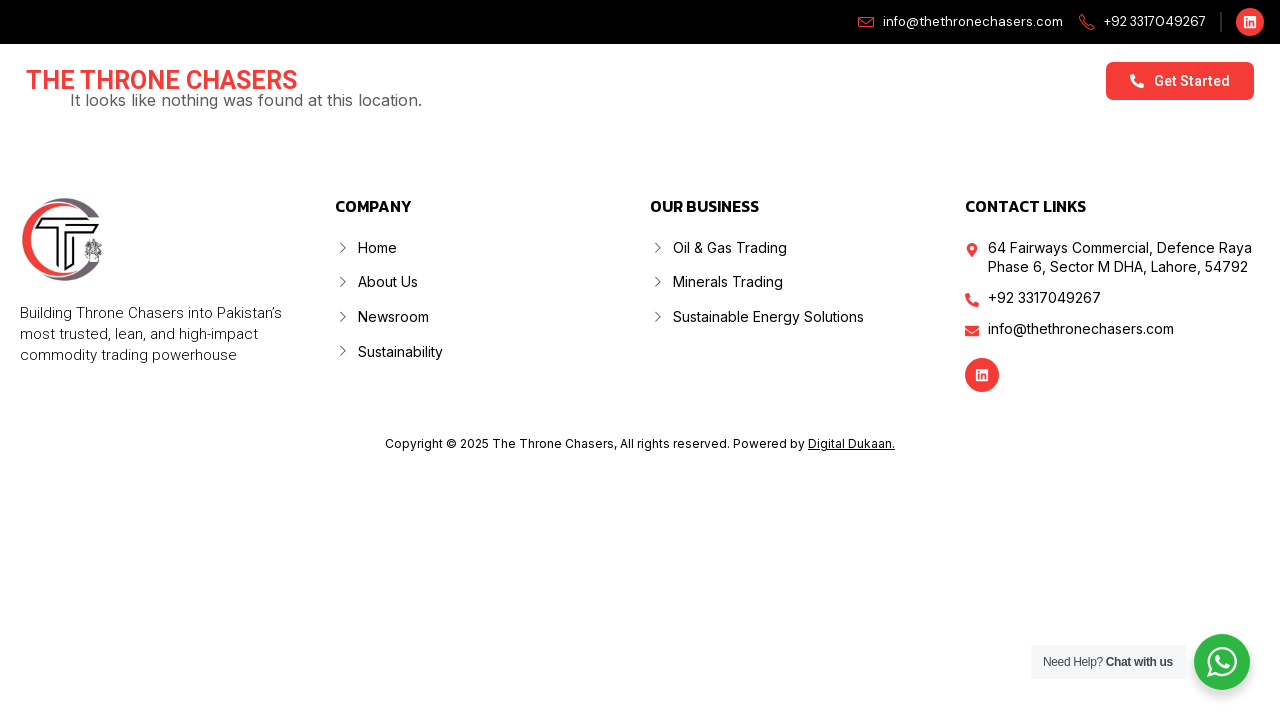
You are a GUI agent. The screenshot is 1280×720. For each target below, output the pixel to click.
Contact (1056, 80)
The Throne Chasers (161, 80)
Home (452, 80)
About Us (544, 80)
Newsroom (815, 80)
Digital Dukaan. (851, 443)
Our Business (676, 81)
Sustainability (941, 80)
